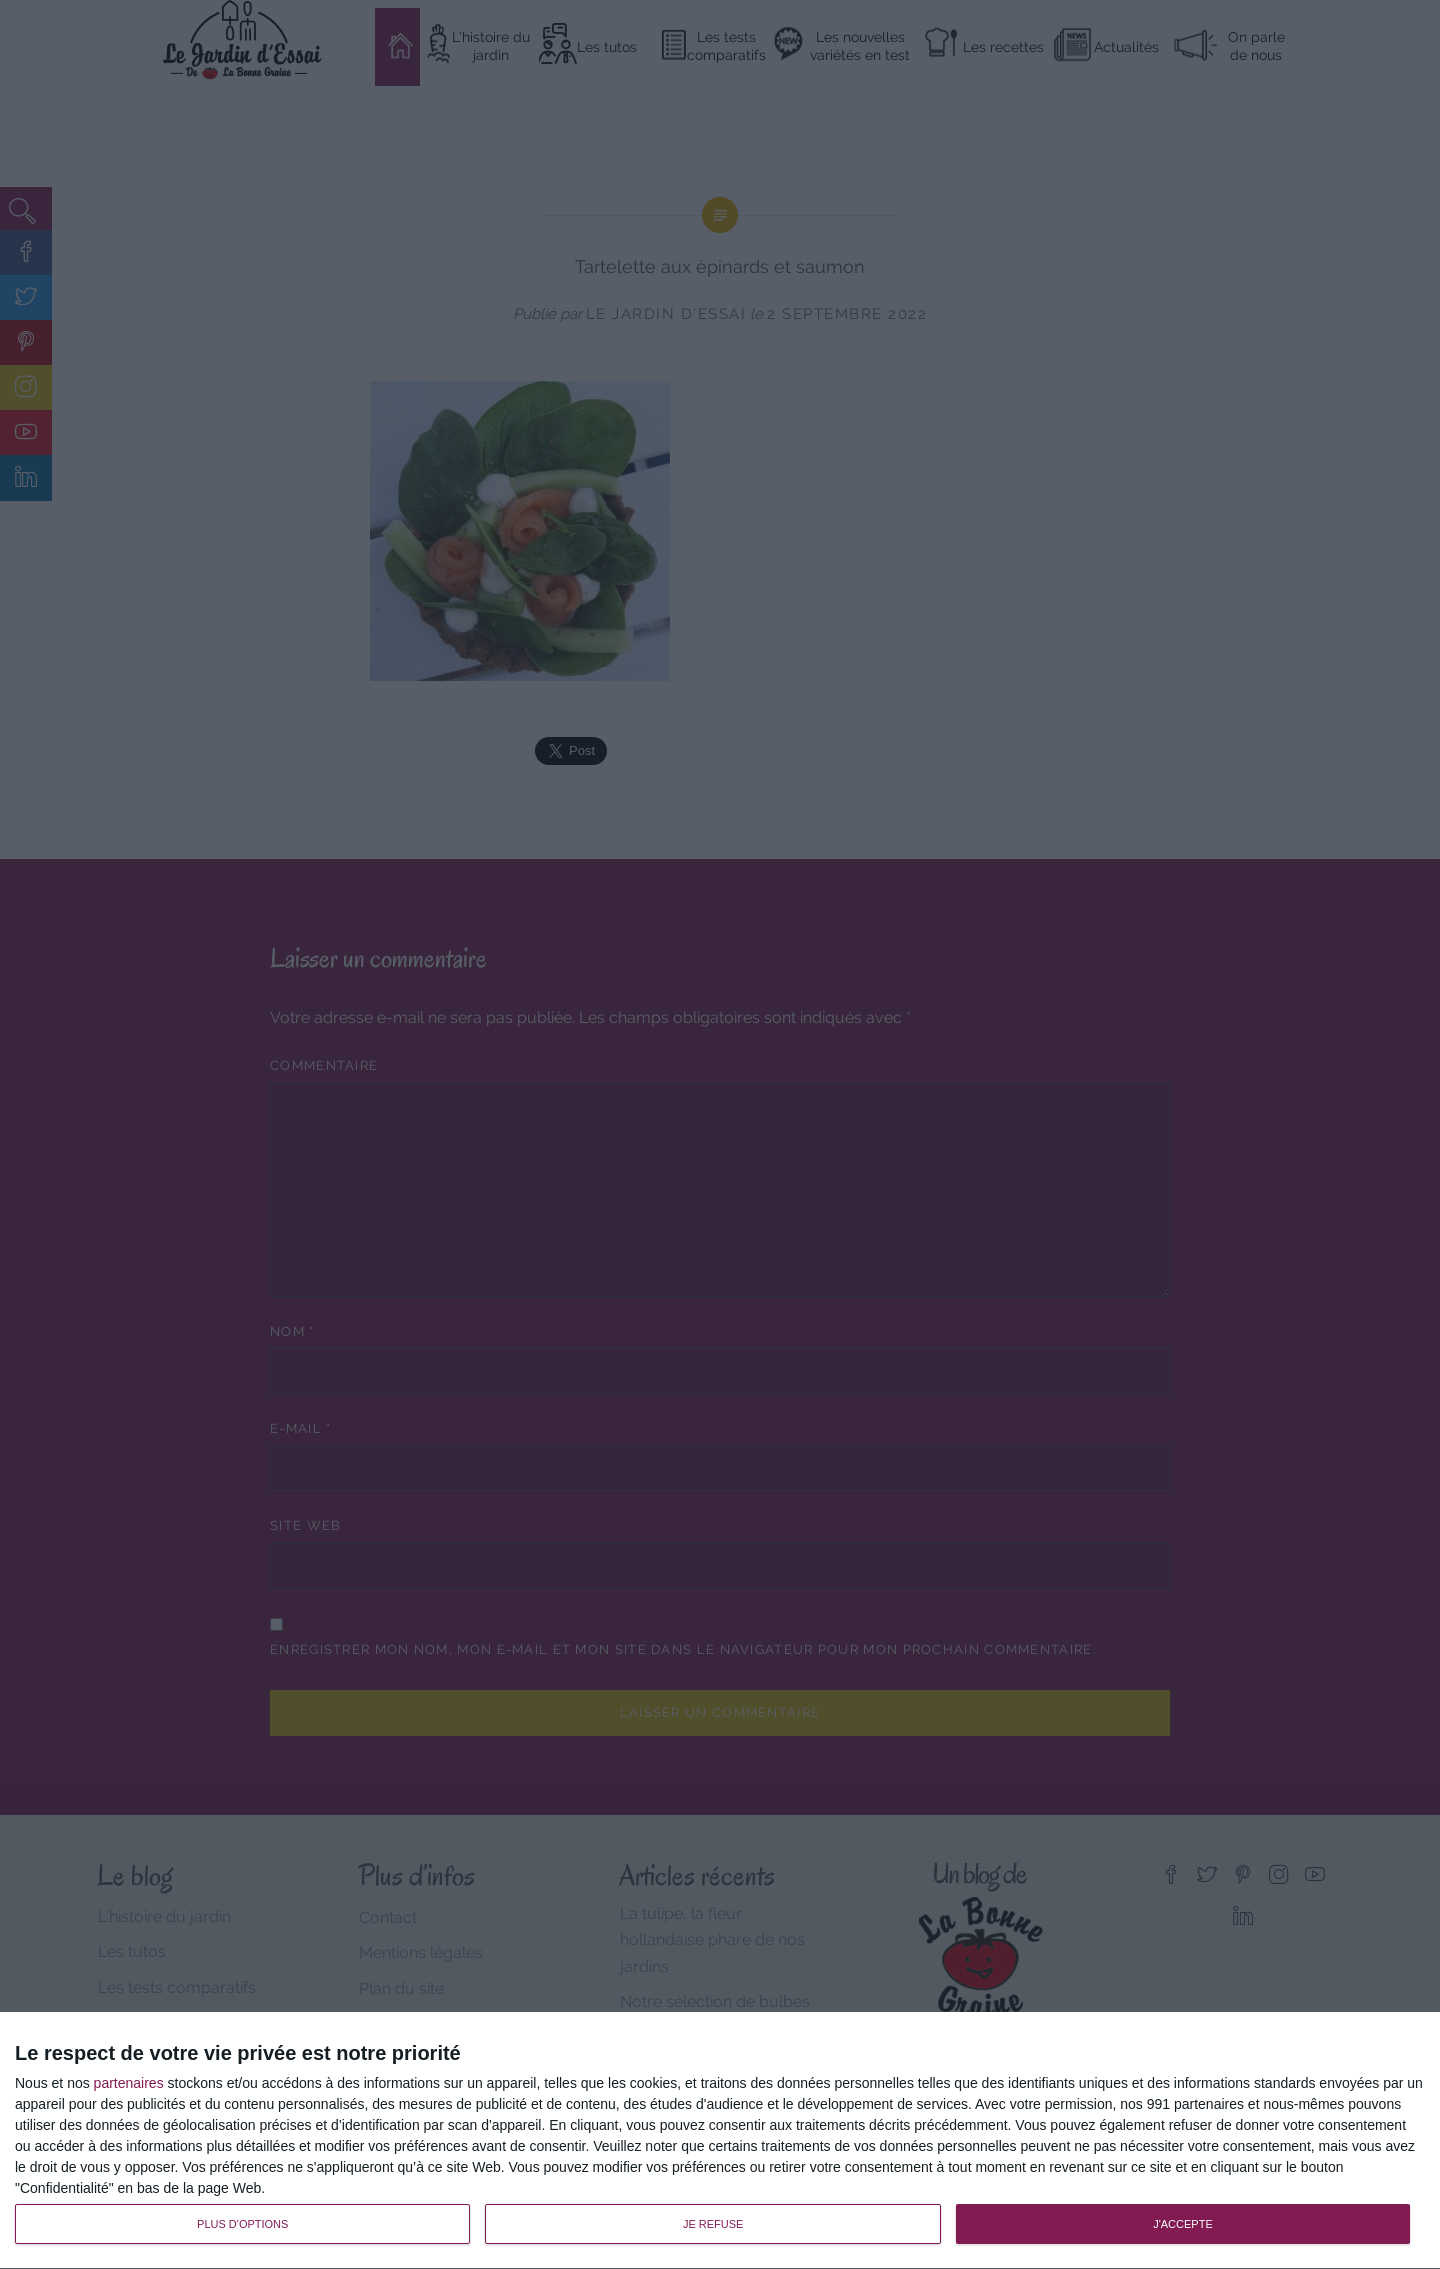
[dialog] (720, 2141)
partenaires (129, 2083)
